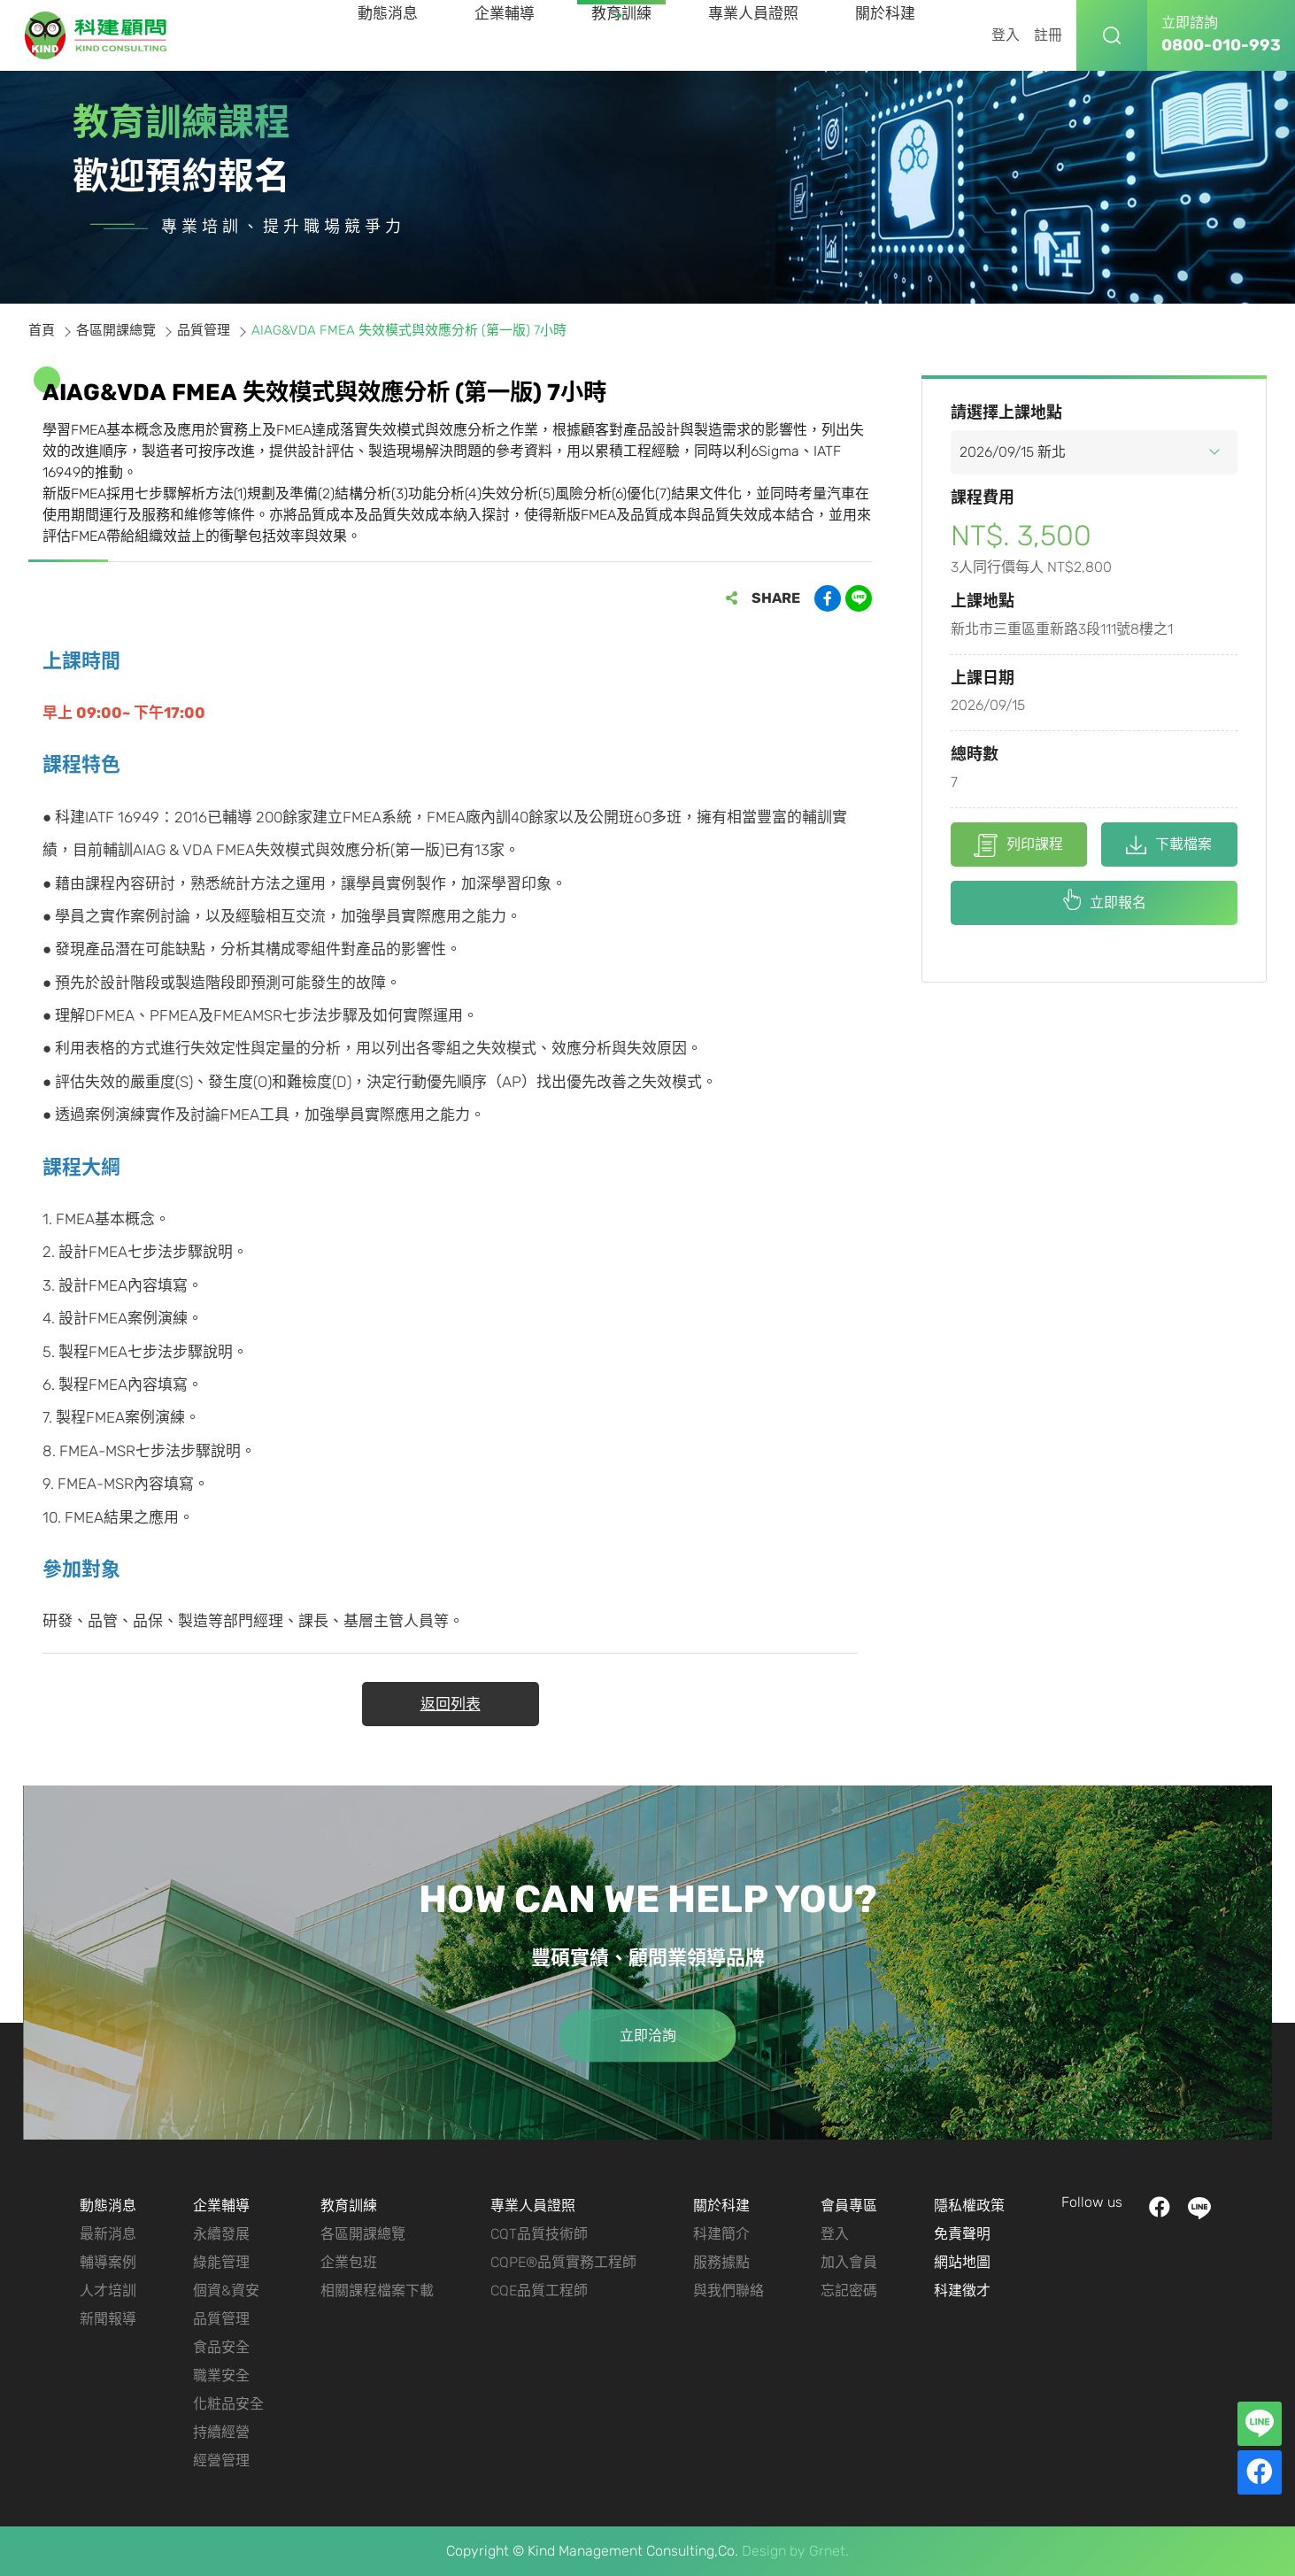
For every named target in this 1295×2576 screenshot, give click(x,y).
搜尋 (1112, 35)
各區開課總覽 (362, 2233)
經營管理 (221, 2460)
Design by (774, 2550)
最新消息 (108, 2233)
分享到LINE (858, 598)
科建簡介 (721, 2233)
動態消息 (388, 35)
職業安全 (221, 2375)
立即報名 (1118, 902)
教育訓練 (621, 35)
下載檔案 (1169, 845)
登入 (1005, 35)
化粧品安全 (228, 2403)
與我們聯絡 (728, 2290)
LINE (1199, 2208)
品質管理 (221, 2318)
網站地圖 (962, 2262)
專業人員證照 (753, 35)
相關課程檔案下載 (377, 2290)
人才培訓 (108, 2290)
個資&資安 (226, 2290)
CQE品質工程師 (539, 2290)
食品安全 (221, 2347)
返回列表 (450, 1704)
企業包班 (348, 2262)
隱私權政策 (969, 2205)
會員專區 (849, 2205)
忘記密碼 (849, 2290)
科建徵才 (962, 2290)
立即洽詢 (648, 2035)
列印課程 (1018, 845)
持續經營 (221, 2432)
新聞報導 (108, 2318)
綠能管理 (221, 2262)
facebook (1160, 2208)
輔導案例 (108, 2262)
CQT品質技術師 (539, 2233)
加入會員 (849, 2262)
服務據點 (721, 2262)
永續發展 (221, 2233)
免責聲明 (962, 2233)
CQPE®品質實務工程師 (563, 2262)
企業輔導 (504, 35)
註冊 (1048, 35)
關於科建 (885, 35)
